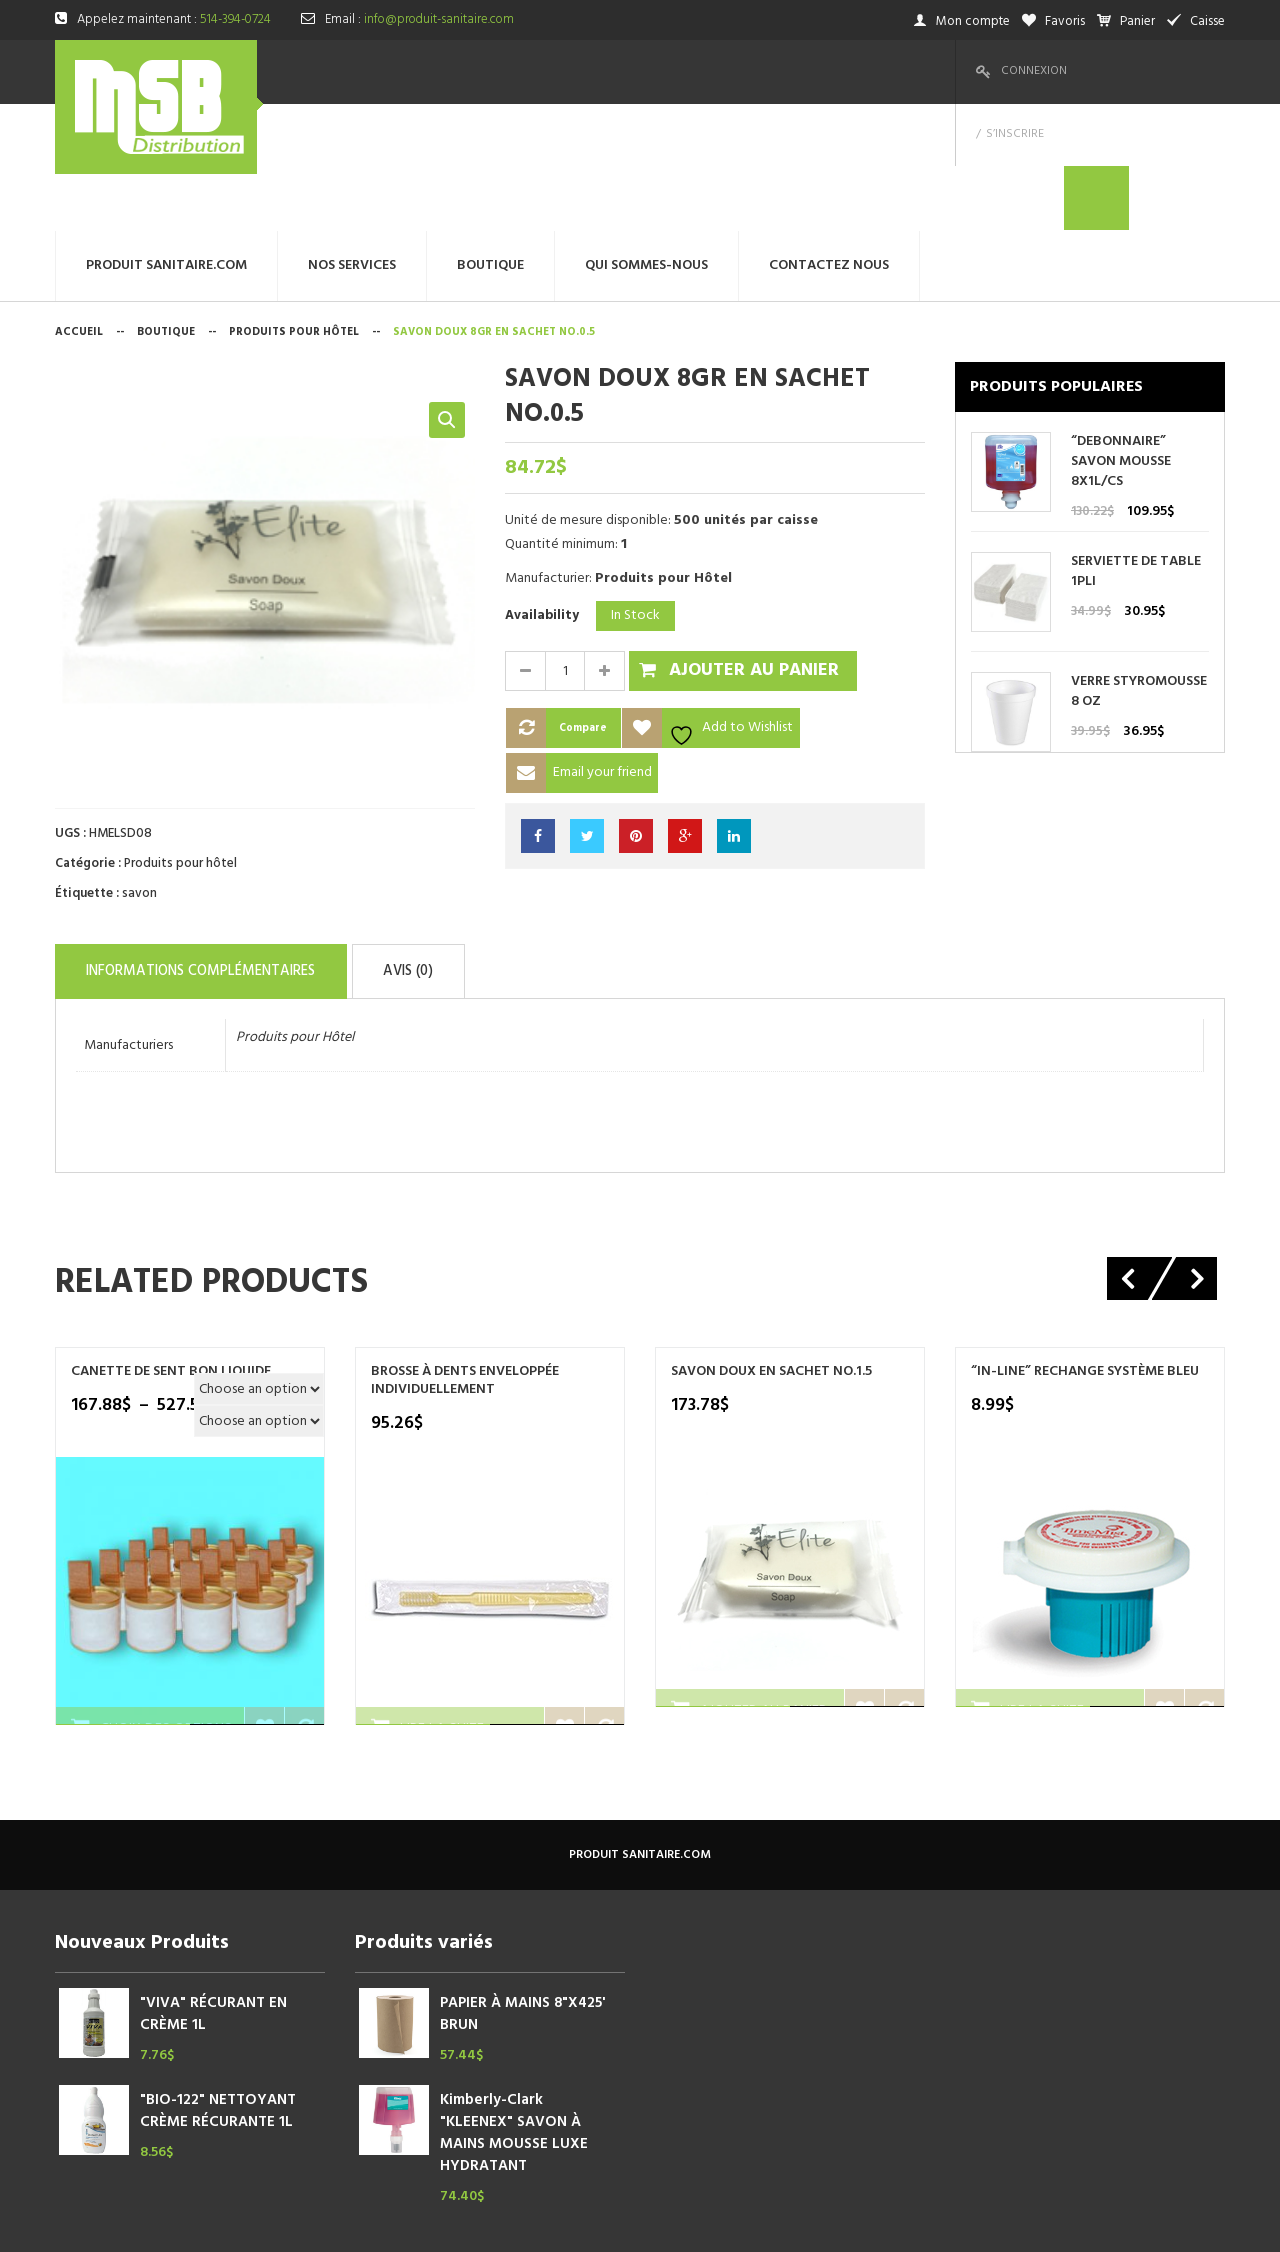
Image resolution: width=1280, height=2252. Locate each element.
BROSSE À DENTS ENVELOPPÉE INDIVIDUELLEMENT (465, 1246)
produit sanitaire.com (640, 1720)
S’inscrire (1119, 71)
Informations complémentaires (236, 840)
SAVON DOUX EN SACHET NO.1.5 (771, 1237)
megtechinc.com (449, 2221)
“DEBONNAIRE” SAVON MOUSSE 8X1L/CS (1121, 335)
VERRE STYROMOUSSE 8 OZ (1139, 565)
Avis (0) (501, 840)
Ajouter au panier (754, 543)
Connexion (1034, 71)
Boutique (166, 205)
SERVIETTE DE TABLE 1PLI (1136, 445)
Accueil (79, 205)
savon (139, 766)
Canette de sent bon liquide (171, 1237)
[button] (447, 293)
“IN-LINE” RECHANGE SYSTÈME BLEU (1085, 1237)
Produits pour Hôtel (295, 902)
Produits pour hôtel (294, 205)
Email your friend (602, 645)
